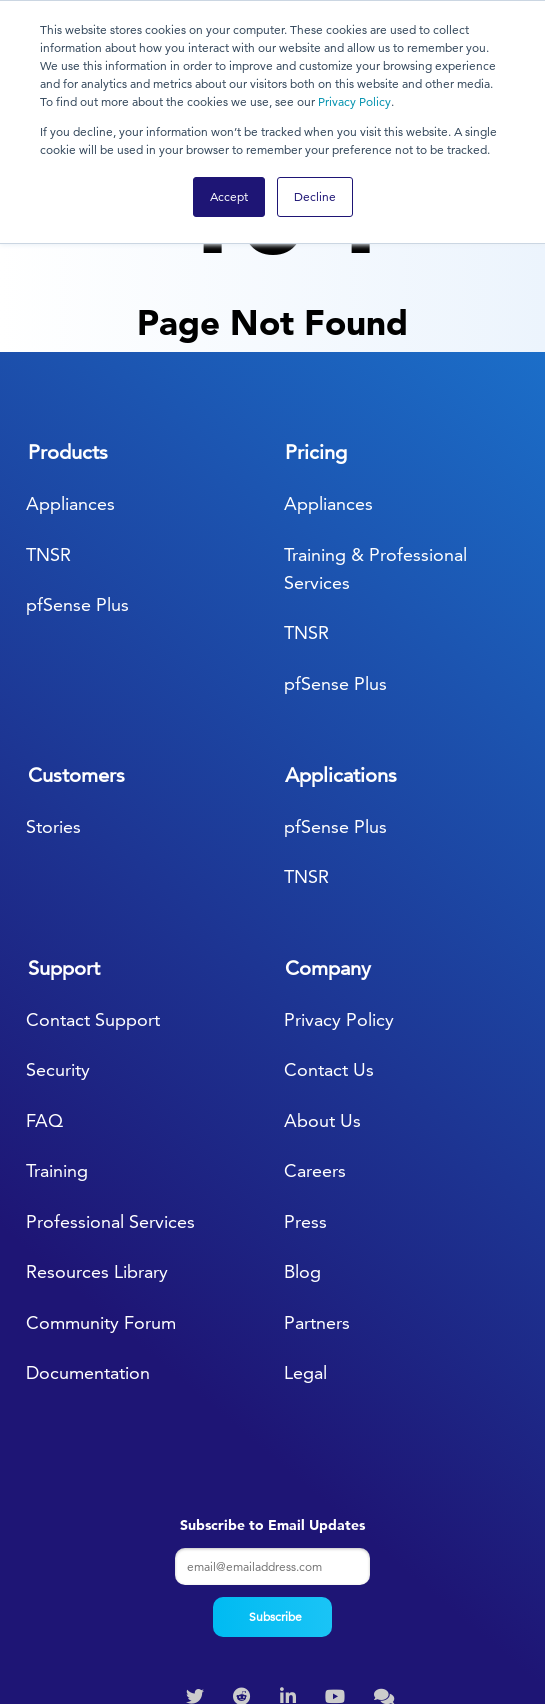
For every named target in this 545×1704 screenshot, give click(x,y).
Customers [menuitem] (76, 647)
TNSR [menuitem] (48, 426)
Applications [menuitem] (341, 647)
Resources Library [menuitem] (97, 1144)
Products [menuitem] (68, 325)
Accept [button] (229, 196)
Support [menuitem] (64, 841)
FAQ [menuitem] (44, 993)
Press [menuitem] (305, 1094)
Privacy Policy (354, 101)
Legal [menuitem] (305, 1245)
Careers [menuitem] (315, 1043)
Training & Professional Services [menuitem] (375, 440)
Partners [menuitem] (317, 1195)
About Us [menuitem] (322, 993)
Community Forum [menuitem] (101, 1195)
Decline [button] (315, 196)
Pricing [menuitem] (316, 325)
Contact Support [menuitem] (93, 892)
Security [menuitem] (58, 942)
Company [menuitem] (328, 841)
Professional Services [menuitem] (110, 1094)
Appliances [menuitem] (70, 376)
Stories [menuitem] (53, 698)
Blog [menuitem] (302, 1144)
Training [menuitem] (57, 1043)
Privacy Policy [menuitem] (339, 892)
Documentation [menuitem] (88, 1245)
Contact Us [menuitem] (329, 942)
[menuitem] (197, 1570)
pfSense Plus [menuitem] (77, 477)
